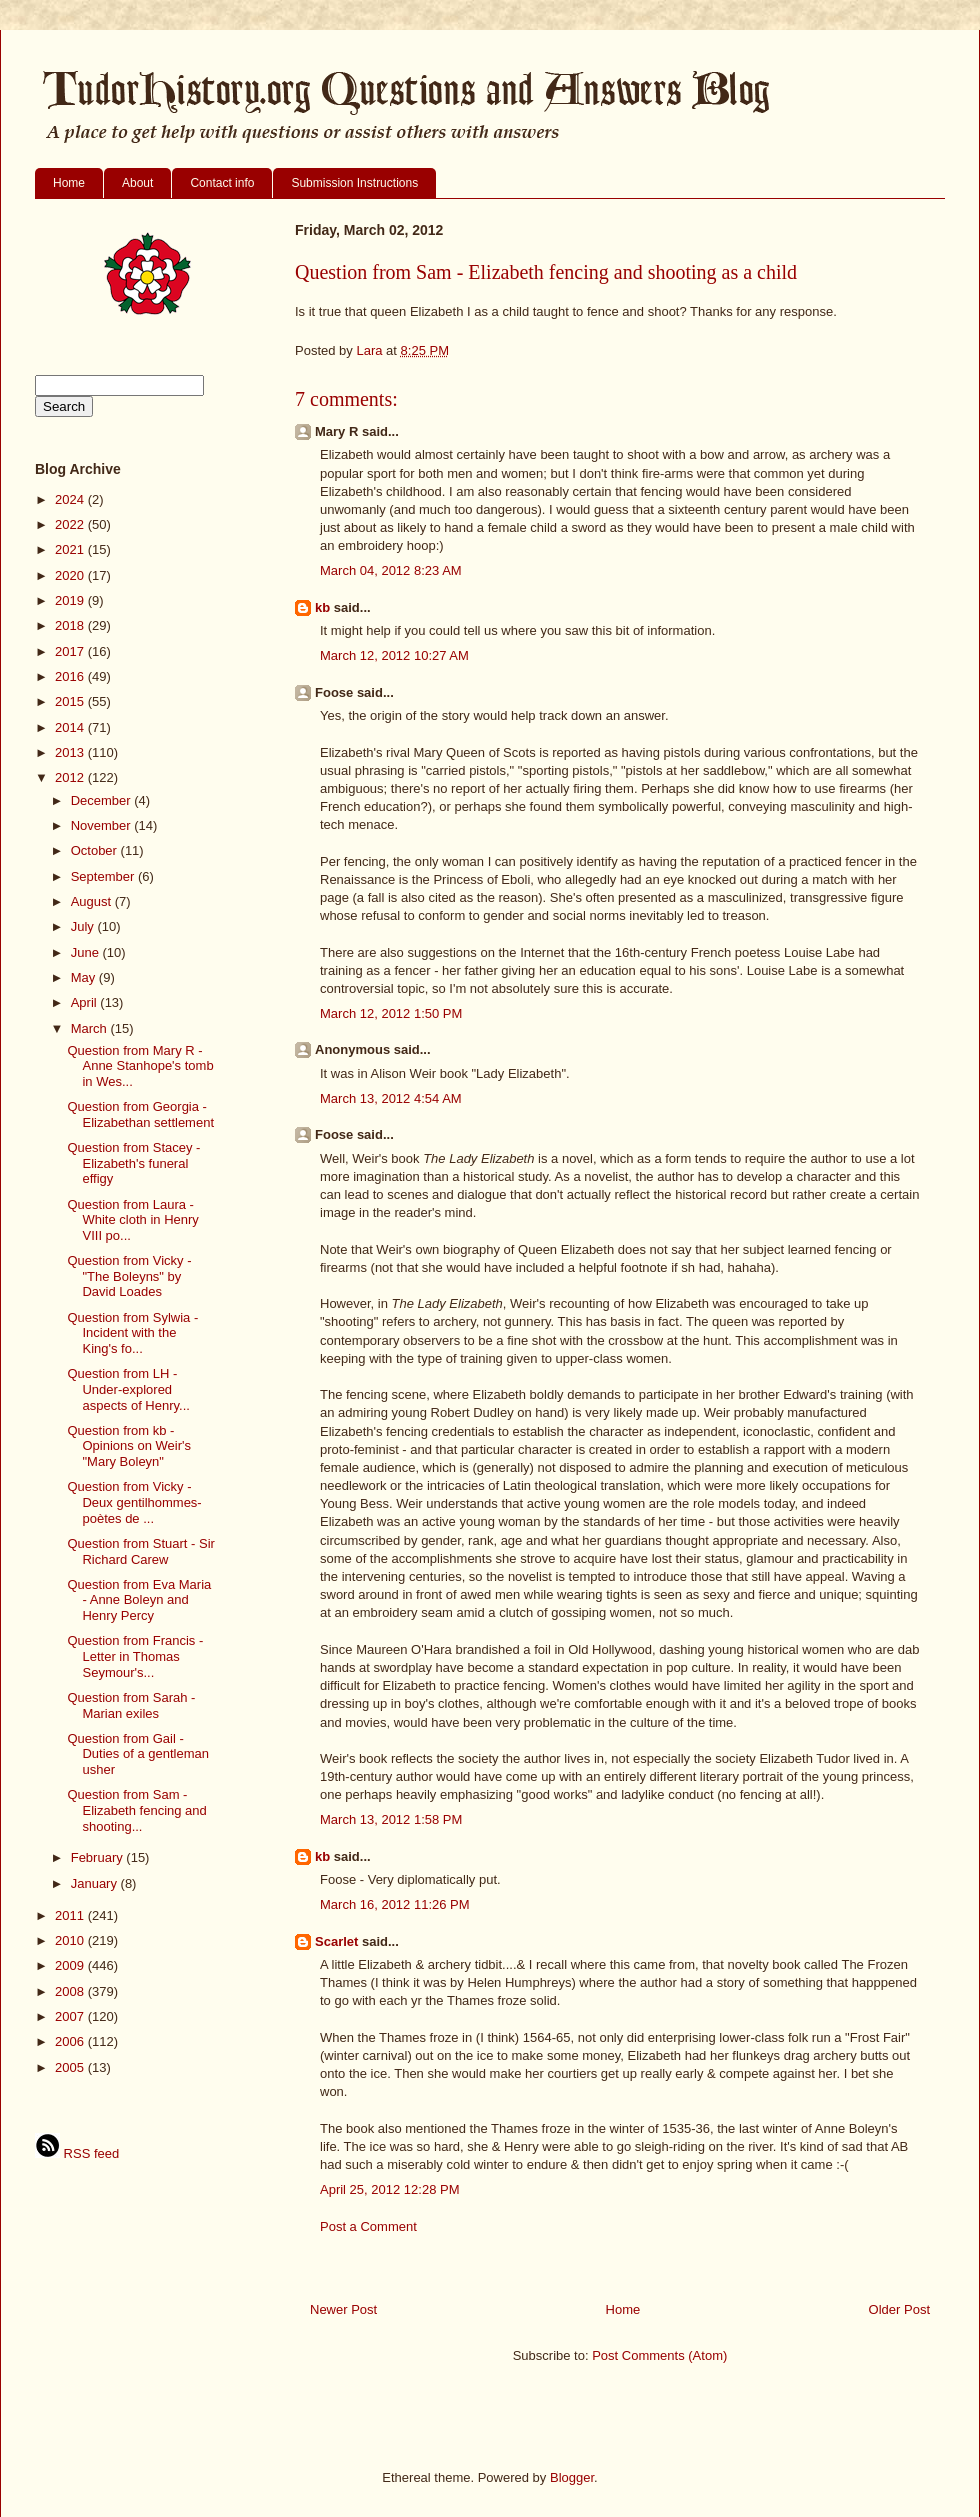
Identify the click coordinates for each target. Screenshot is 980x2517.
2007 (71, 2016)
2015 (71, 701)
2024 (71, 499)
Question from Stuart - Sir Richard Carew (140, 1551)
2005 (71, 2067)
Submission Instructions (354, 183)
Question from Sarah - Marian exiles (131, 1705)
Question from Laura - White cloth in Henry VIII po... (132, 1220)
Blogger (572, 2477)
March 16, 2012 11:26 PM (395, 1904)
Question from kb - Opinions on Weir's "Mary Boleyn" (128, 1446)
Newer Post (343, 2309)
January (96, 1883)
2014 (71, 727)
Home (69, 183)
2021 (71, 549)
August (93, 901)
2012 (71, 777)
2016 (71, 676)
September (104, 876)
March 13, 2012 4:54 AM (391, 1098)
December (103, 800)
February (99, 1857)
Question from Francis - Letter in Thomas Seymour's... (135, 1656)
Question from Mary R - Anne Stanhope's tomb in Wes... (140, 1066)
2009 (71, 1965)
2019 (71, 600)
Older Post (899, 2309)
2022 (71, 524)
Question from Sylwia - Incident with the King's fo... (132, 1333)
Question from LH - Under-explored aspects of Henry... (128, 1389)
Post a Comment (368, 2226)
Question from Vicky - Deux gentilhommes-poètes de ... (134, 1502)
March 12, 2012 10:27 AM (394, 655)
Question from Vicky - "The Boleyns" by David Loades (129, 1276)
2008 (71, 1991)
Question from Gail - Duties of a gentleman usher (137, 1754)
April (86, 1002)
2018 (71, 625)
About (137, 183)
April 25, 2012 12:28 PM (389, 2189)
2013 (71, 752)
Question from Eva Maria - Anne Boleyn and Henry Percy (139, 1600)
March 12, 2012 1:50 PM (391, 1013)
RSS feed (77, 2153)
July (84, 926)
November (103, 825)
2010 (71, 1940)
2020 (71, 575)
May (85, 977)
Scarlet (336, 1941)
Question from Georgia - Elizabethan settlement (140, 1114)
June (87, 952)
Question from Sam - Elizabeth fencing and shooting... (136, 1810)
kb (322, 607)
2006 (71, 2041)
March (91, 1028)
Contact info (222, 183)
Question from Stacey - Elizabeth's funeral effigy (133, 1163)
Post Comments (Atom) (659, 2355)
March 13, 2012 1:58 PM (391, 1819)
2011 (71, 1915)
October (96, 850)
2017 (71, 651)
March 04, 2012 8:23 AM (391, 570)
